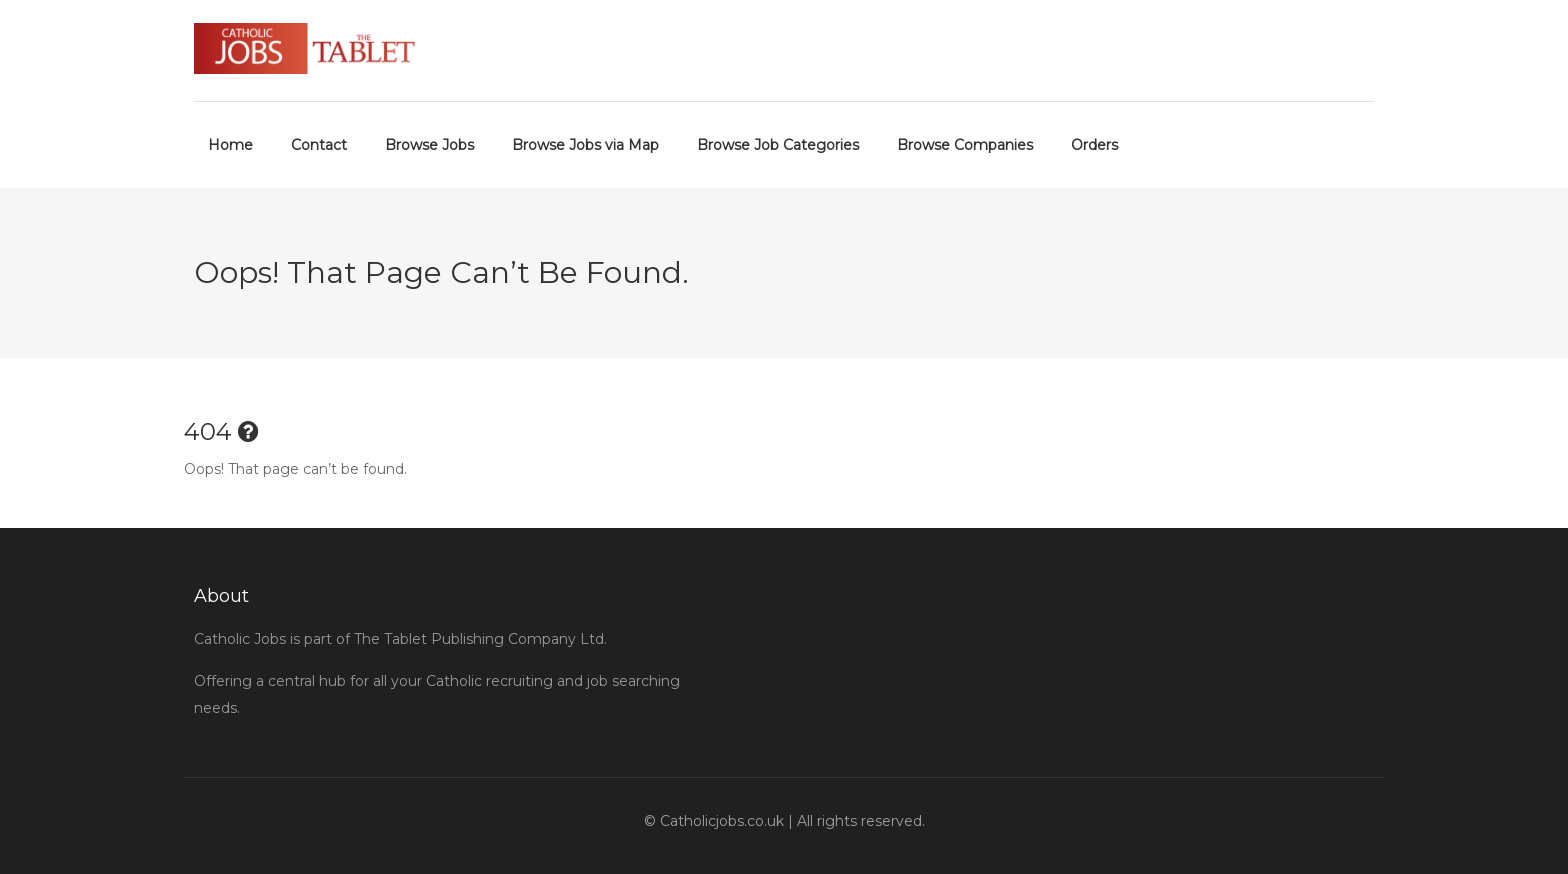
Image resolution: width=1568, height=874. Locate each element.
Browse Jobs (429, 145)
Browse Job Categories (778, 145)
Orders (1094, 145)
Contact (319, 145)
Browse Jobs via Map (585, 145)
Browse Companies (965, 145)
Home (230, 145)
